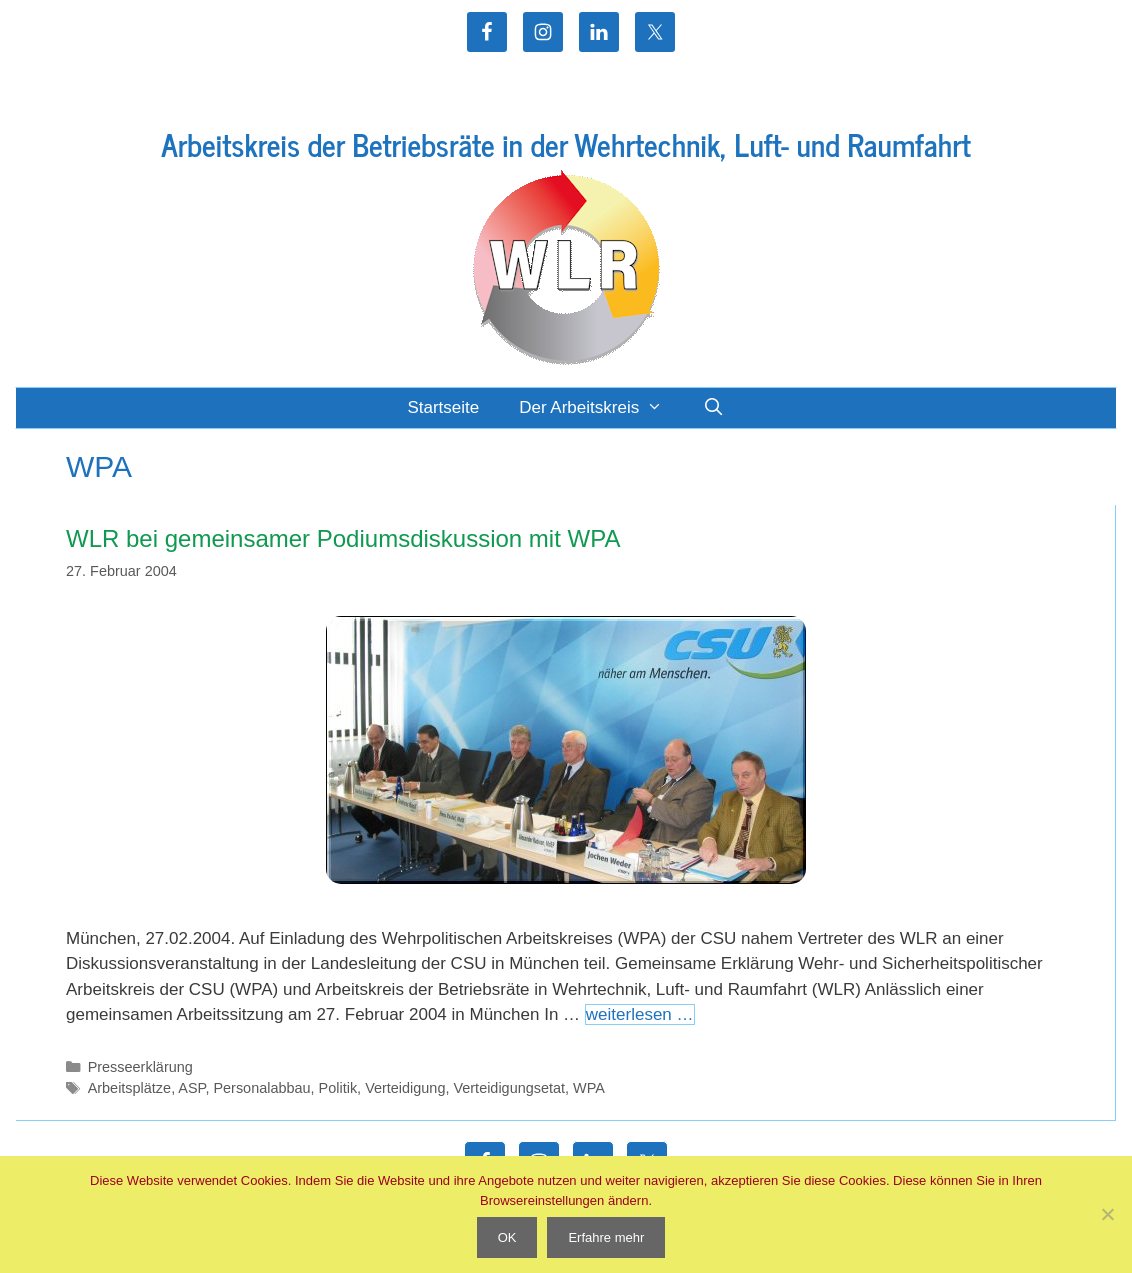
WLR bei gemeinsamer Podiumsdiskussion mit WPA (343, 538)
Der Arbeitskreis (601, 408)
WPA (589, 1088)
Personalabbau (261, 1088)
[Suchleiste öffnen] (714, 408)
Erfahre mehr (606, 1237)
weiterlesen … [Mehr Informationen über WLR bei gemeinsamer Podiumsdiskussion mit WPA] (640, 1014)
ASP (191, 1088)
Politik (338, 1088)
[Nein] (1107, 1214)
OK (507, 1237)
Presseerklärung (140, 1067)
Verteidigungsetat (509, 1088)
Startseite (443, 407)
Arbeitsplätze (129, 1088)
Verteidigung (405, 1088)
